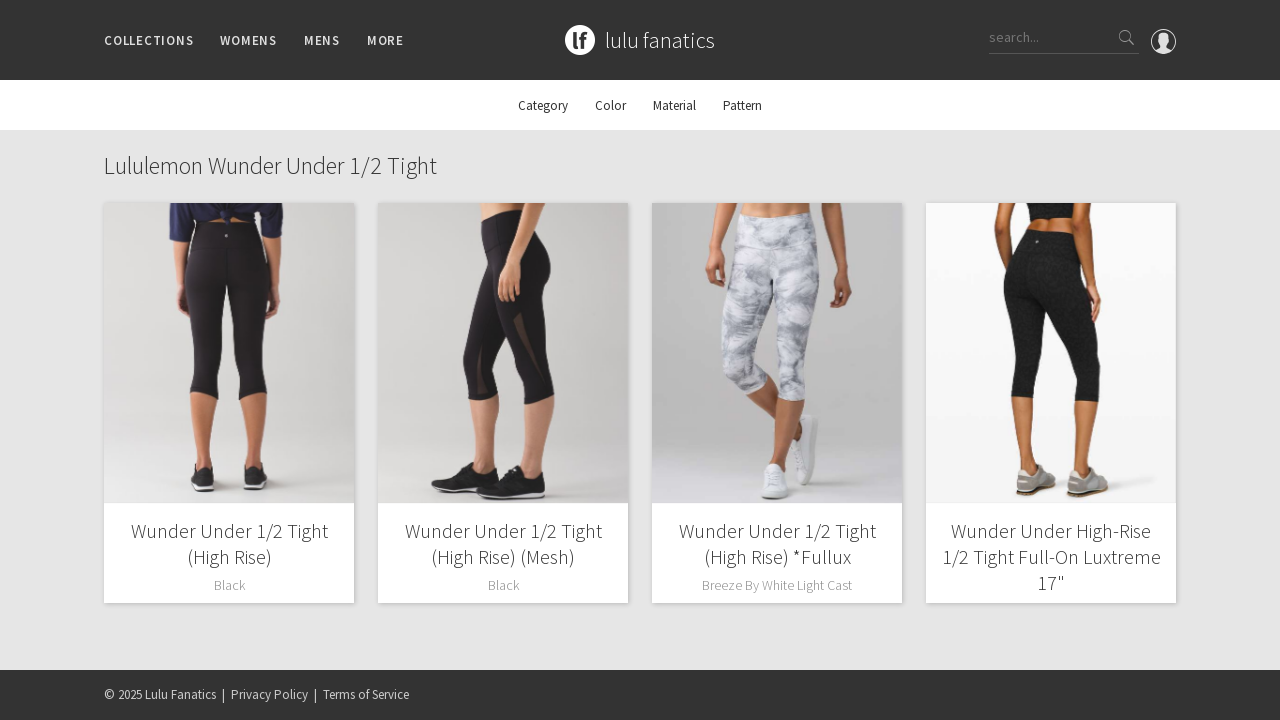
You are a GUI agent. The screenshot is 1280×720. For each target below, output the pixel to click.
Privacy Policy (269, 694)
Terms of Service (366, 694)
